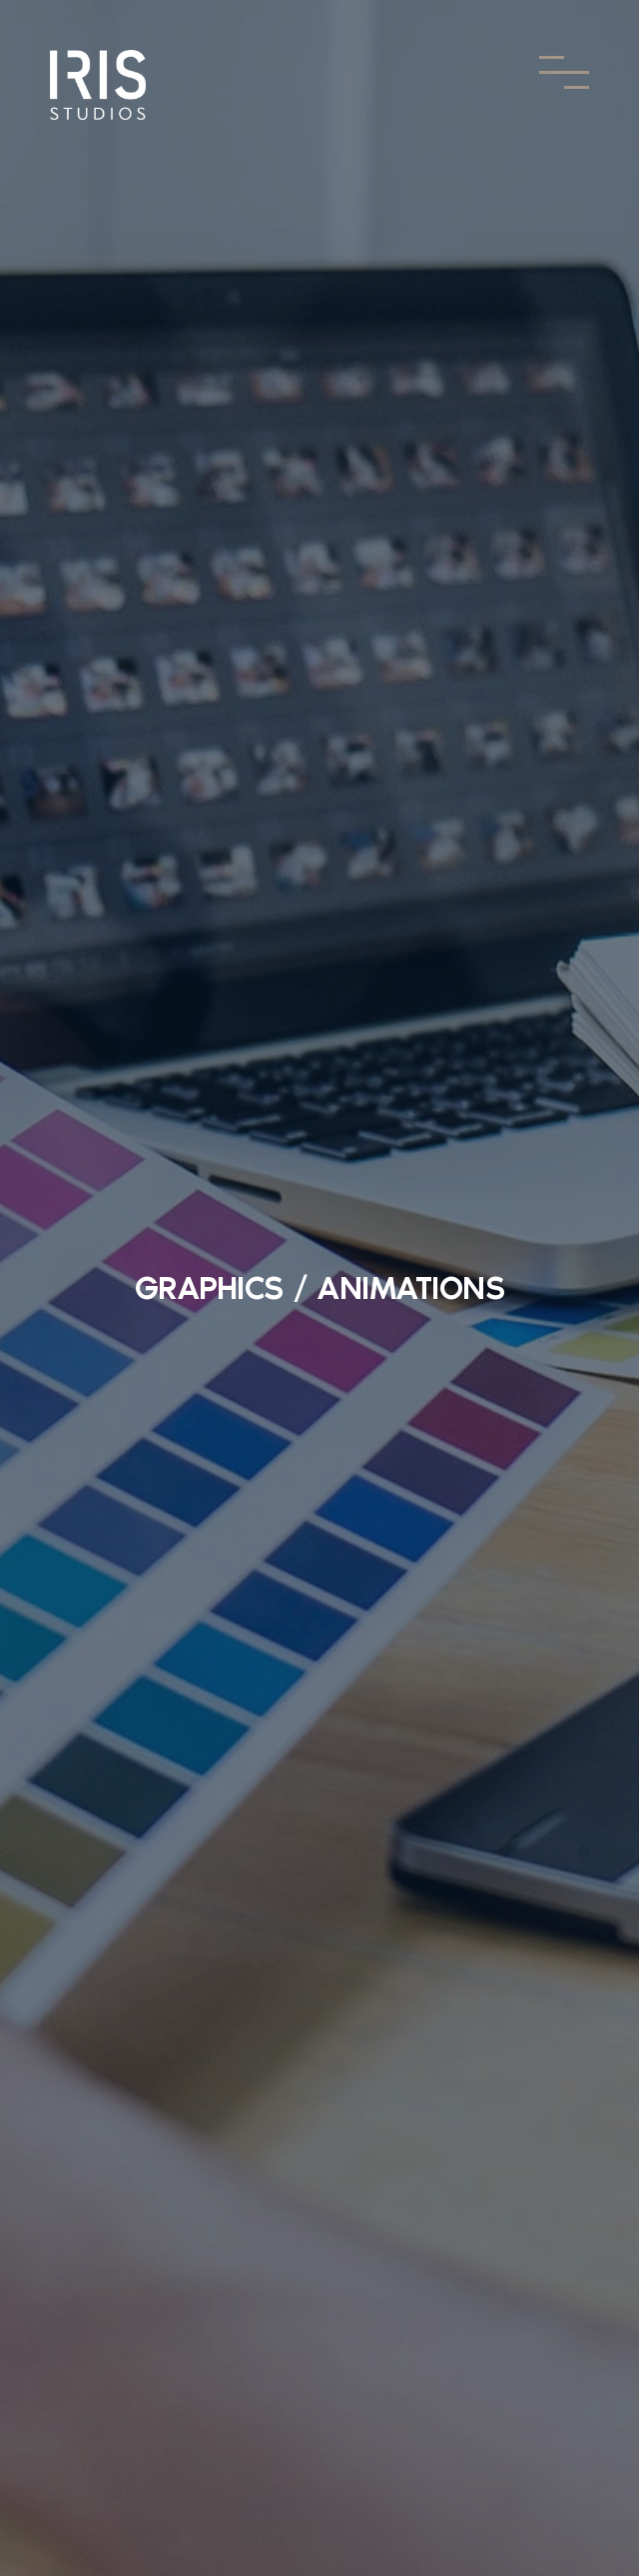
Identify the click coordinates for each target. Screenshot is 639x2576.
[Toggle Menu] (564, 72)
